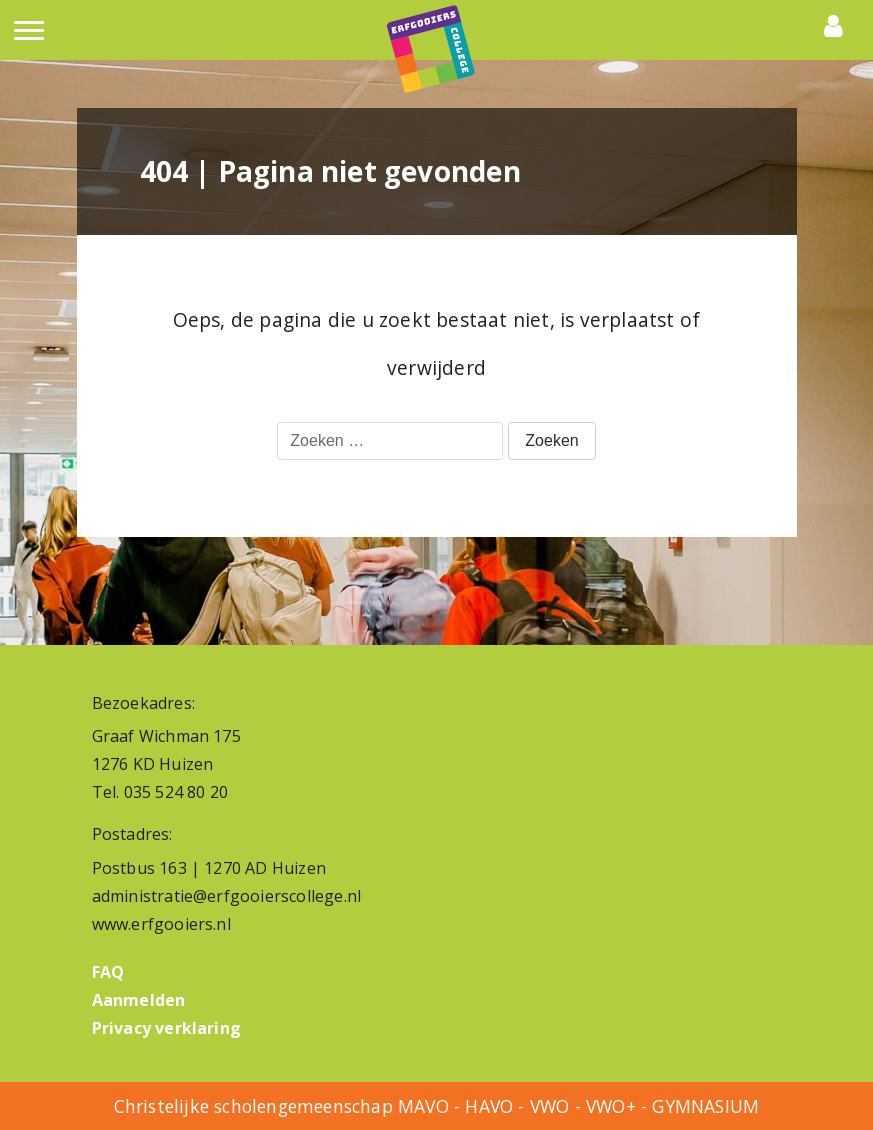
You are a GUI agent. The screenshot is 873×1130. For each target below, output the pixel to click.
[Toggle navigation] (29, 37)
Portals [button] (838, 25)
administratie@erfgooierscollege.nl (227, 896)
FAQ (108, 972)
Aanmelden (139, 1000)
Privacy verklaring (167, 1028)
